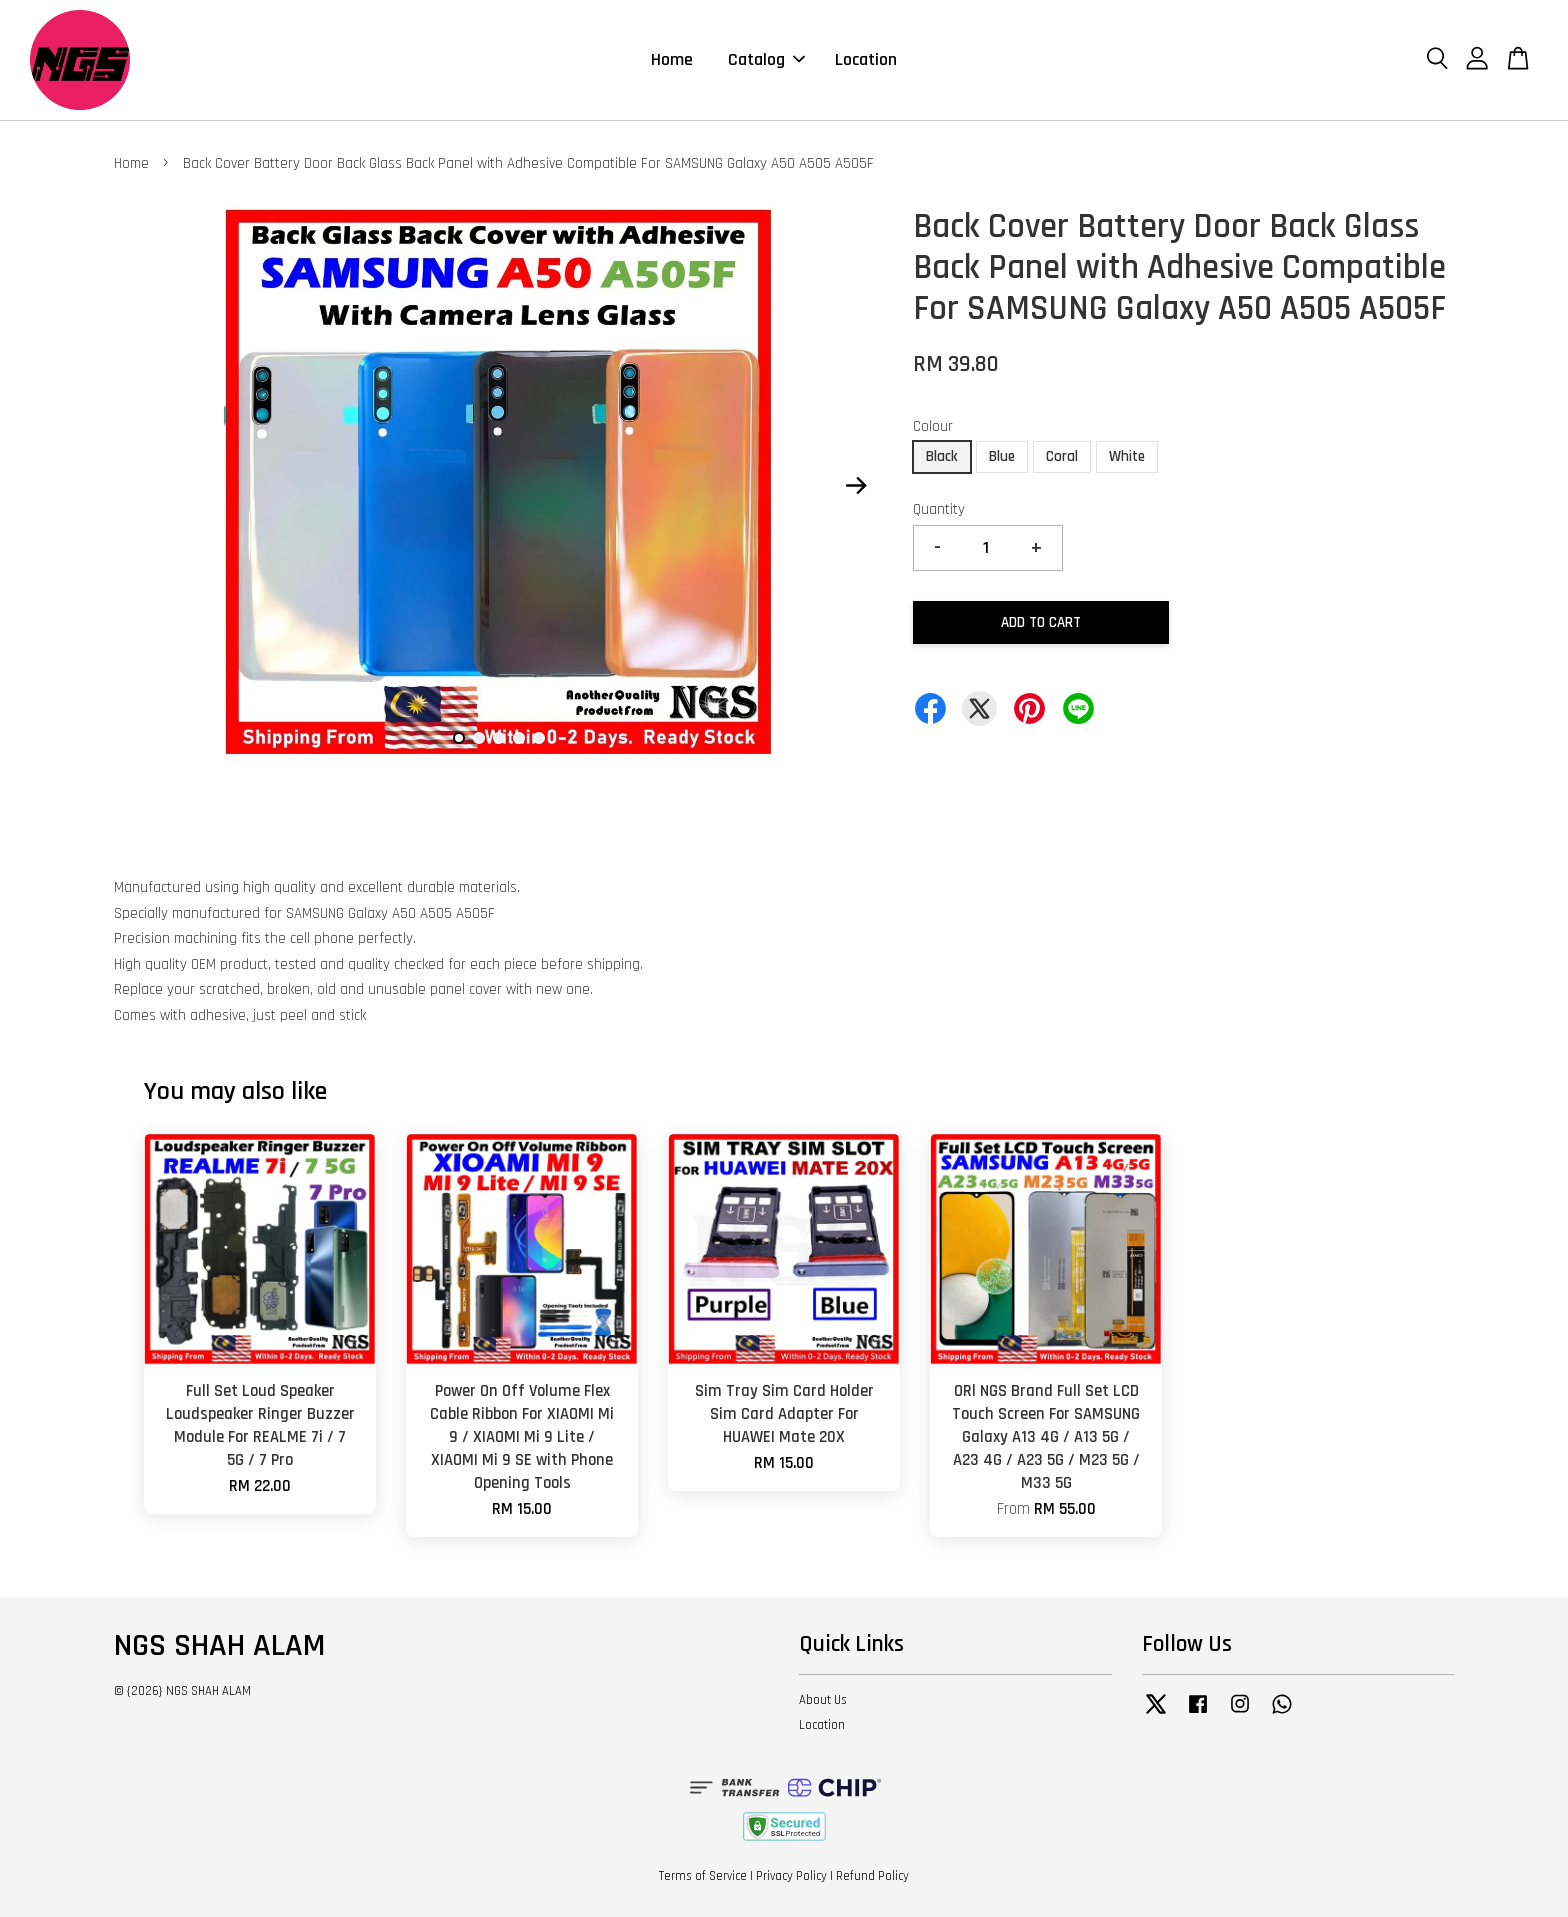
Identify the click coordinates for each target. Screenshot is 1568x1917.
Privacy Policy (791, 1876)
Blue (1002, 456)
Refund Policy (872, 1876)
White (1127, 456)
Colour (933, 426)
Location (866, 59)
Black (942, 456)
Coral (1062, 456)
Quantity (939, 509)
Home (672, 59)
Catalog (766, 59)
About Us (823, 1700)
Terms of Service (703, 1876)
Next (856, 486)
